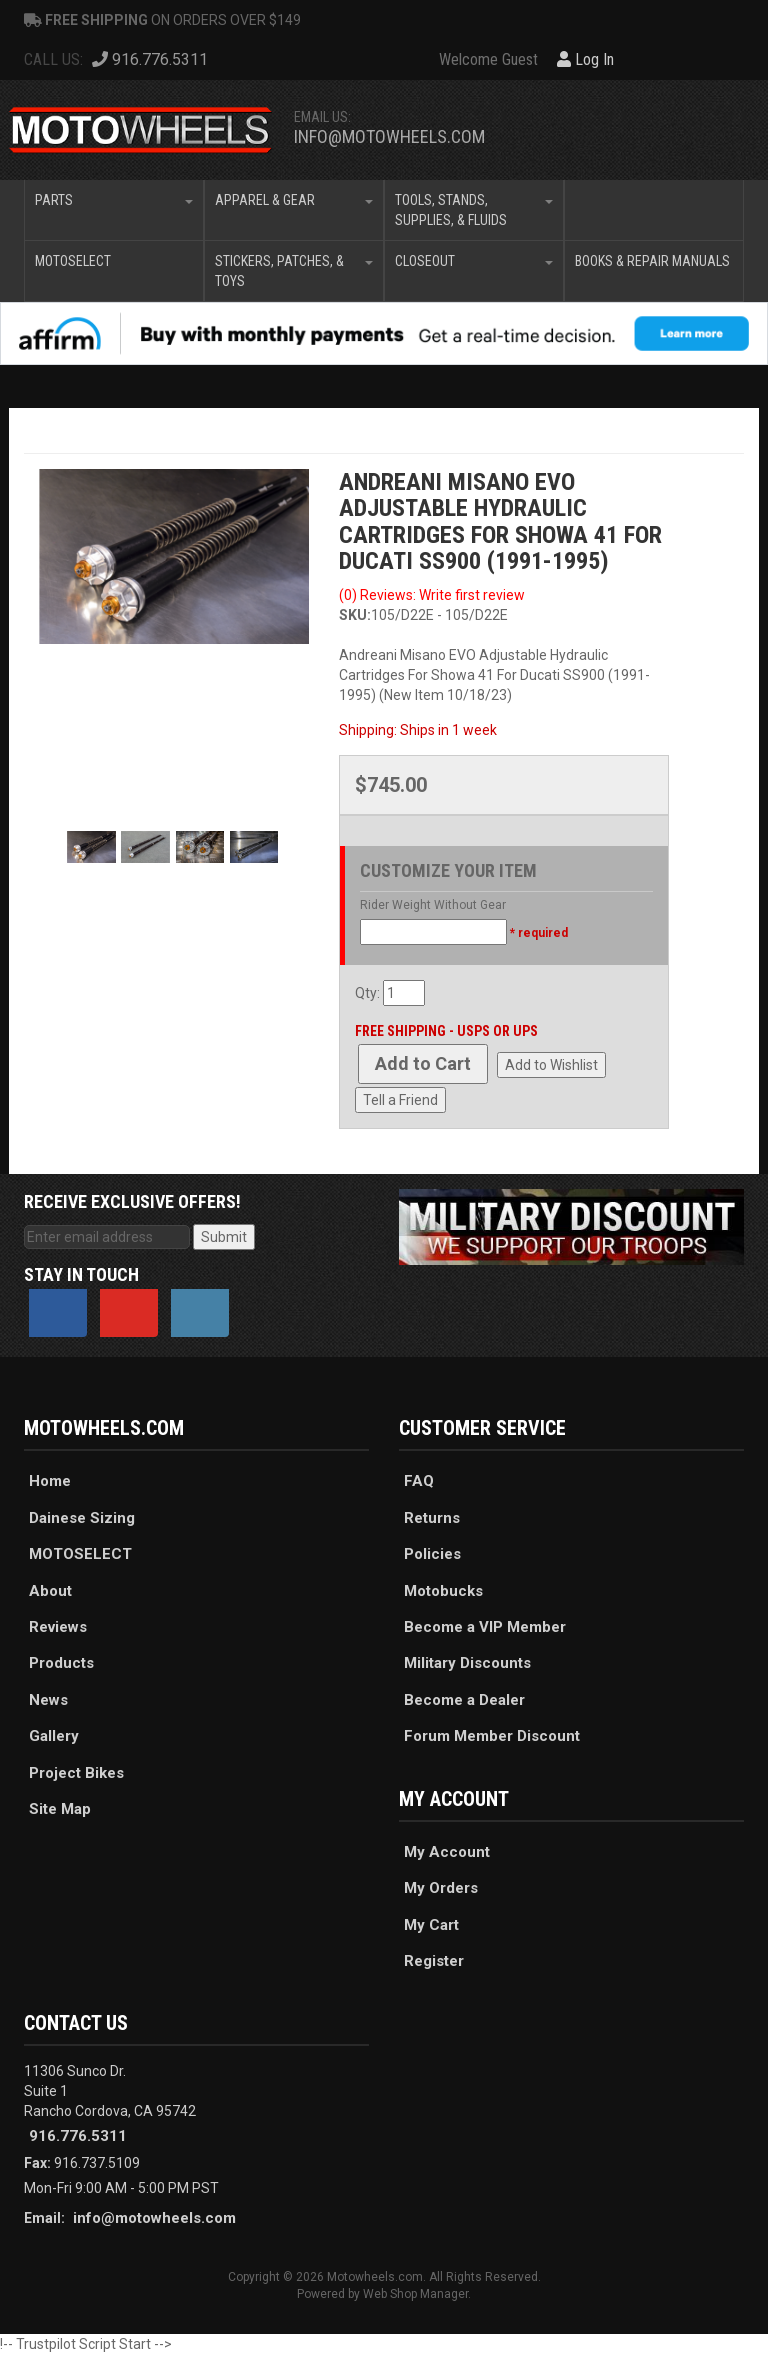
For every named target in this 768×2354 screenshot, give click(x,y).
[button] (114, 210)
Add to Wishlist (551, 1065)
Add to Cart (423, 1063)
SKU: (355, 615)
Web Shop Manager (415, 2294)
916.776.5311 (78, 2136)
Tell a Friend (400, 1100)
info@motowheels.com (389, 136)
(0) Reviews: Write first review (432, 595)
